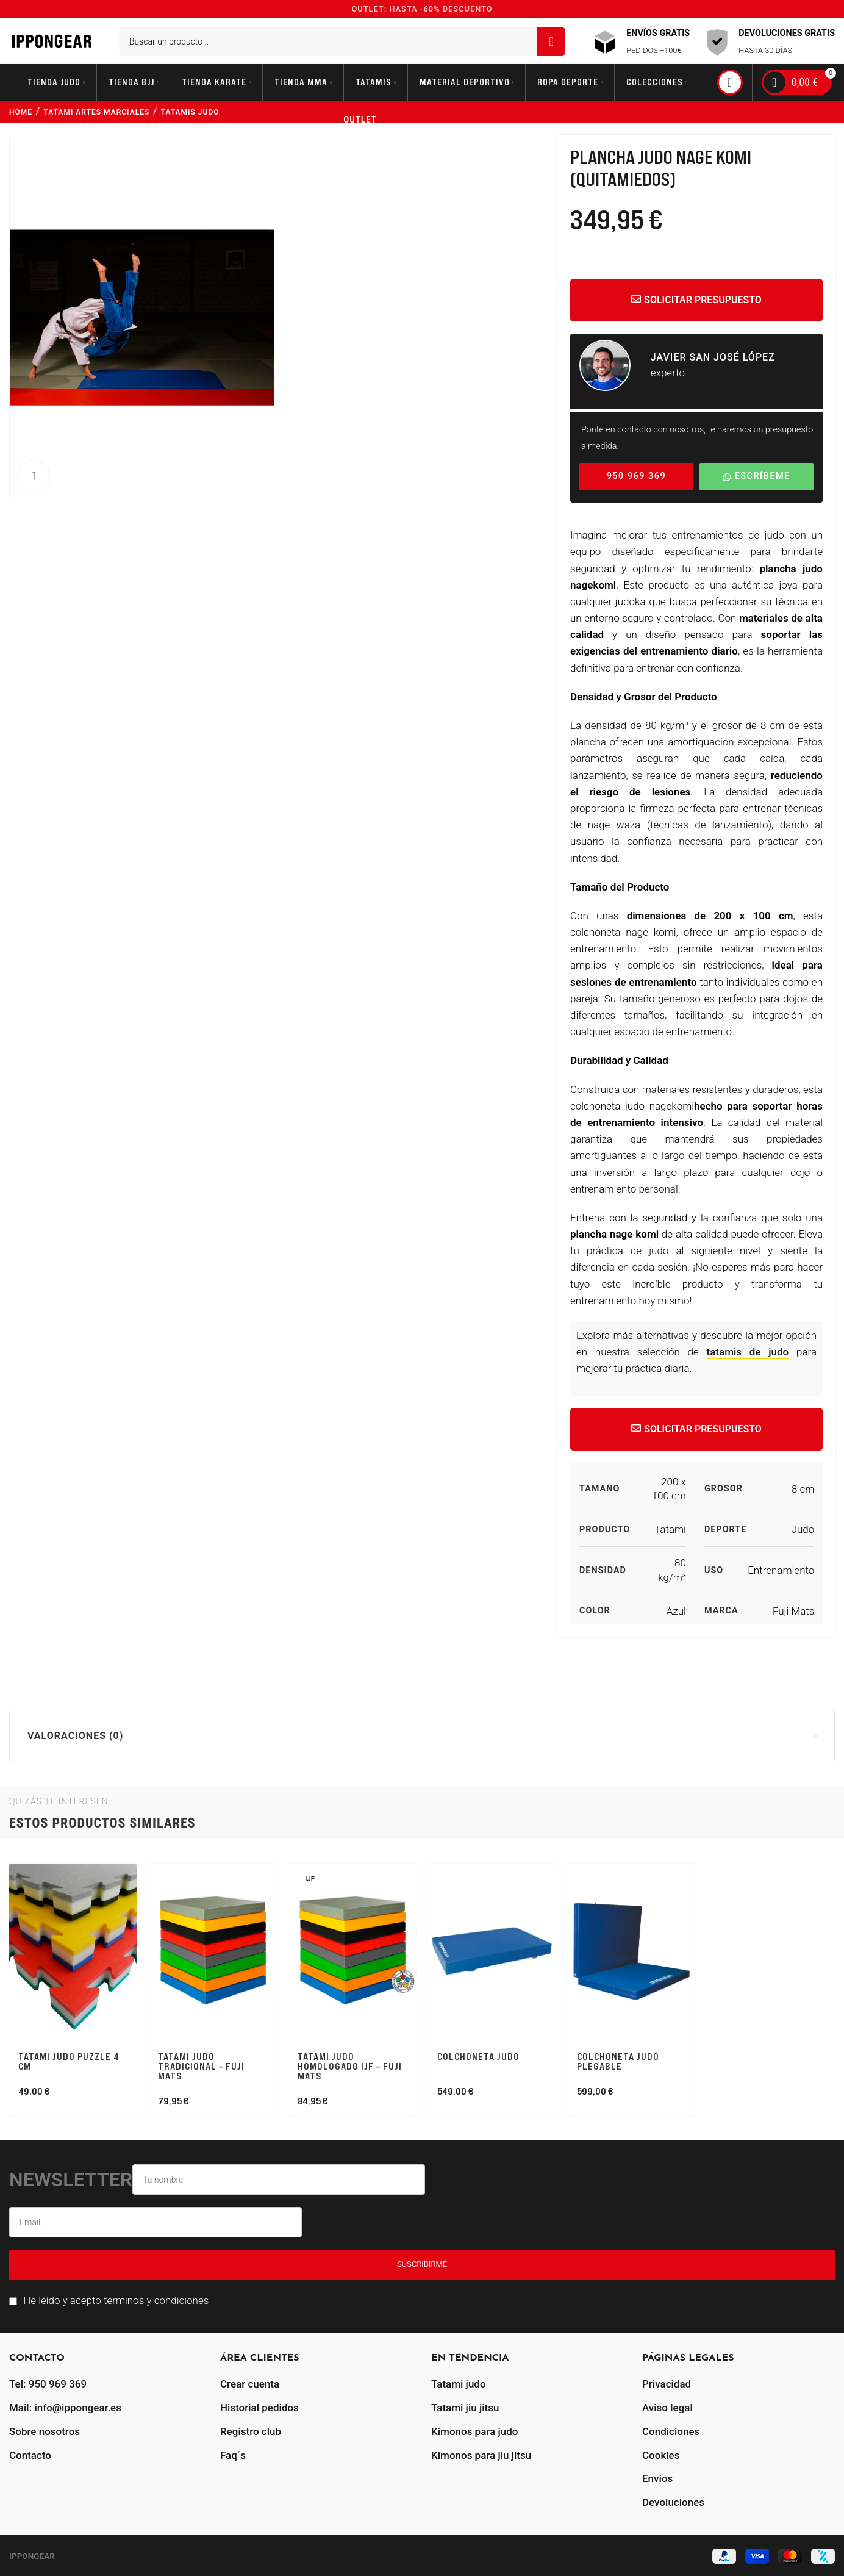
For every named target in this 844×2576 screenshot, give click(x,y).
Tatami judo (458, 2384)
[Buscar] (342, 41)
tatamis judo (190, 112)
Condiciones (670, 2431)
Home (20, 112)
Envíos (657, 2478)
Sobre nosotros (44, 2431)
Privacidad (666, 2384)
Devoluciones (673, 2502)
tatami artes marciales (97, 112)
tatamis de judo (748, 1352)
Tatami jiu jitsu (465, 2408)
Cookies (660, 2455)
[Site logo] (52, 40)
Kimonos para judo (474, 2431)
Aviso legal (667, 2408)
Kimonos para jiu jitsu (481, 2455)
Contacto (30, 2455)
